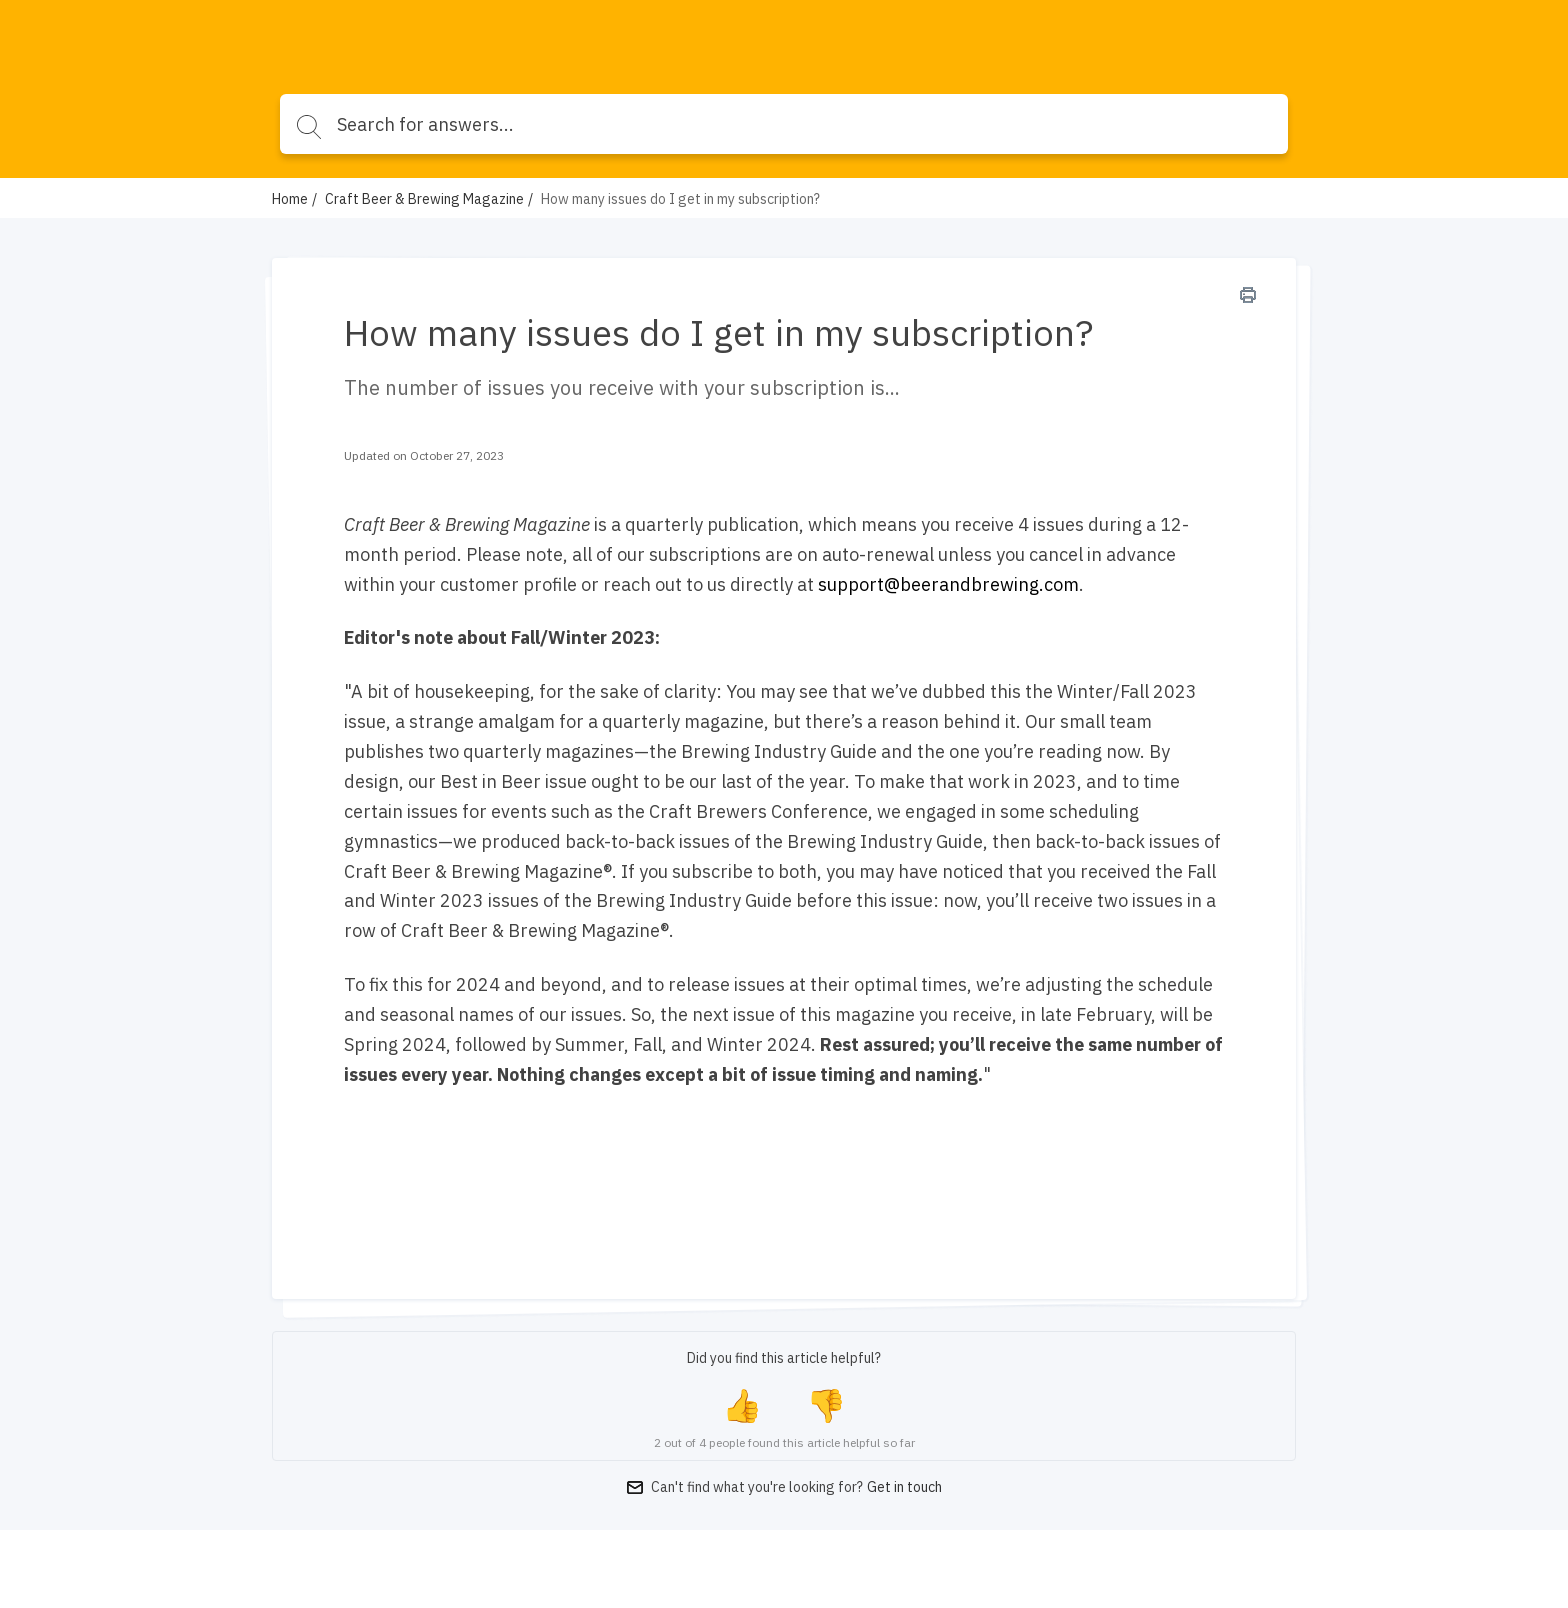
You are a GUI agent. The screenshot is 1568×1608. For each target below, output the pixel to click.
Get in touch (904, 1487)
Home (290, 199)
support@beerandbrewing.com (948, 584)
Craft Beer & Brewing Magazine (424, 199)
